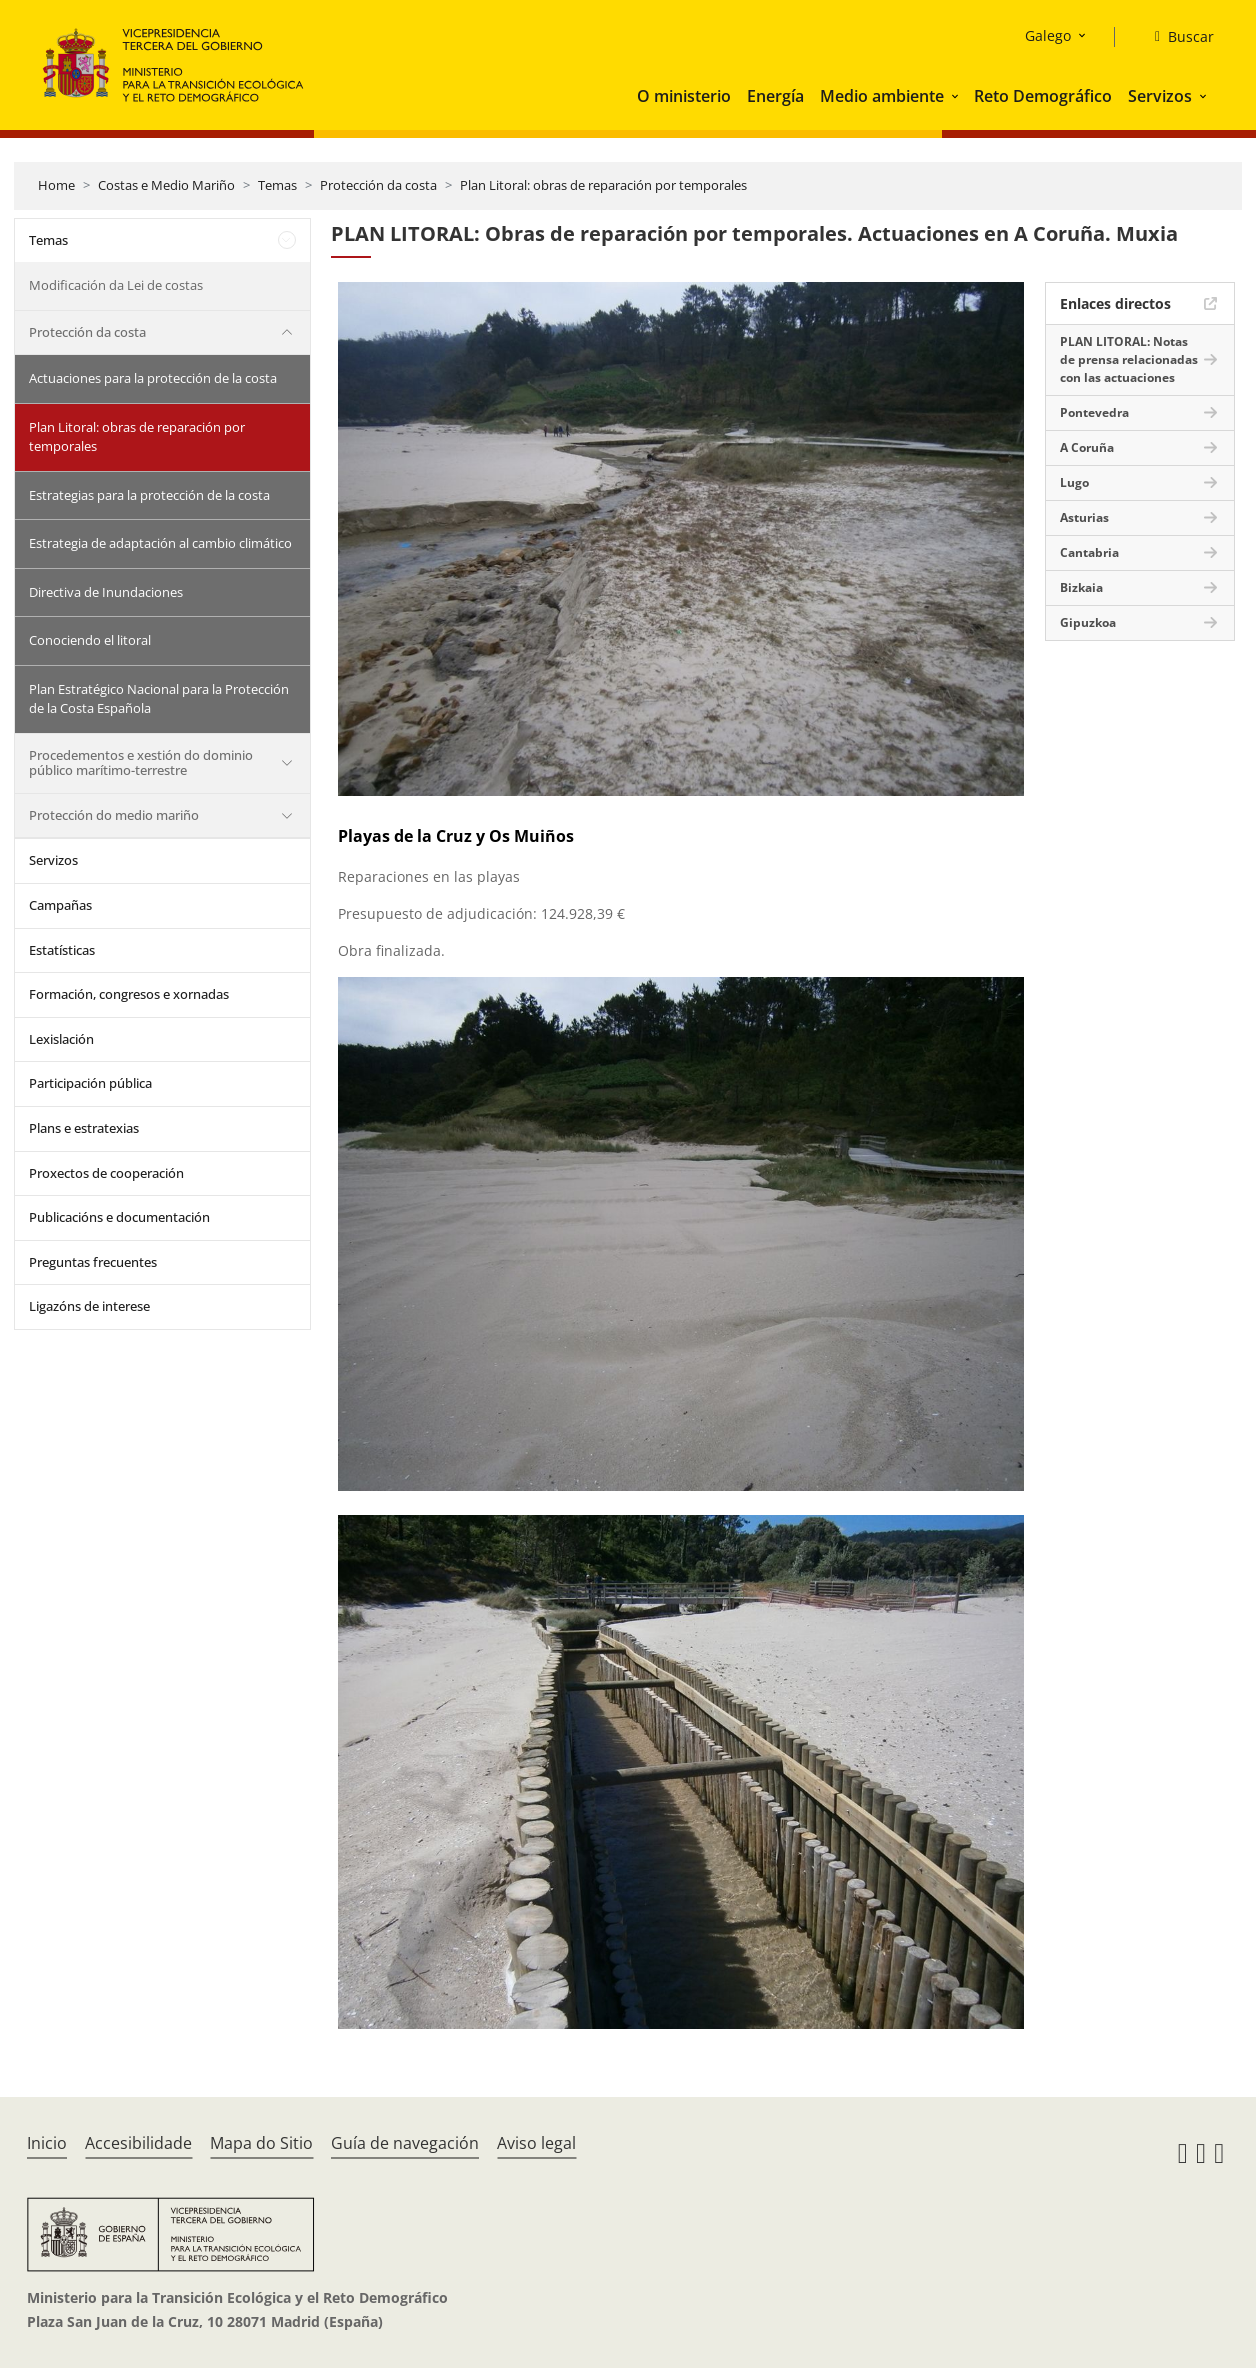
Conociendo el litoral (90, 640)
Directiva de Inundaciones (106, 592)
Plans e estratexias (84, 1128)
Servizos (1160, 96)
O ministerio (684, 96)
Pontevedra (1094, 412)
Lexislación (61, 1039)
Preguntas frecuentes (93, 1262)
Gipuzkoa (1088, 622)
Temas (277, 185)
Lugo (1074, 482)
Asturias (1084, 517)
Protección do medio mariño (114, 815)
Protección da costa (378, 185)
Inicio (47, 2143)
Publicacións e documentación (119, 1217)
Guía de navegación (405, 2143)
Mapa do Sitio (261, 2143)
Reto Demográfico (1043, 96)
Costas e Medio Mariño (166, 185)
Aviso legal (536, 2143)
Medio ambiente (882, 96)
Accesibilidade (138, 2143)
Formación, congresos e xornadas (129, 994)
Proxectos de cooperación (106, 1173)
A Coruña (1087, 447)
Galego (1048, 35)
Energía (775, 96)
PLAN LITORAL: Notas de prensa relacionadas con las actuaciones (1129, 359)
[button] (957, 96)
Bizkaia (1081, 587)
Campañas (60, 905)
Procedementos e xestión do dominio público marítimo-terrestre (141, 763)
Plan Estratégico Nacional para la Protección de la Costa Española (159, 699)
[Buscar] (1176, 37)
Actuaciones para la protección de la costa (153, 378)
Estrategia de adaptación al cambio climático (160, 543)
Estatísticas (62, 950)
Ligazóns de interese (89, 1306)
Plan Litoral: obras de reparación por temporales (603, 185)
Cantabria (1089, 552)
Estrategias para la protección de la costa (149, 495)
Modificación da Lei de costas (116, 285)
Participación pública (90, 1083)
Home (56, 185)
